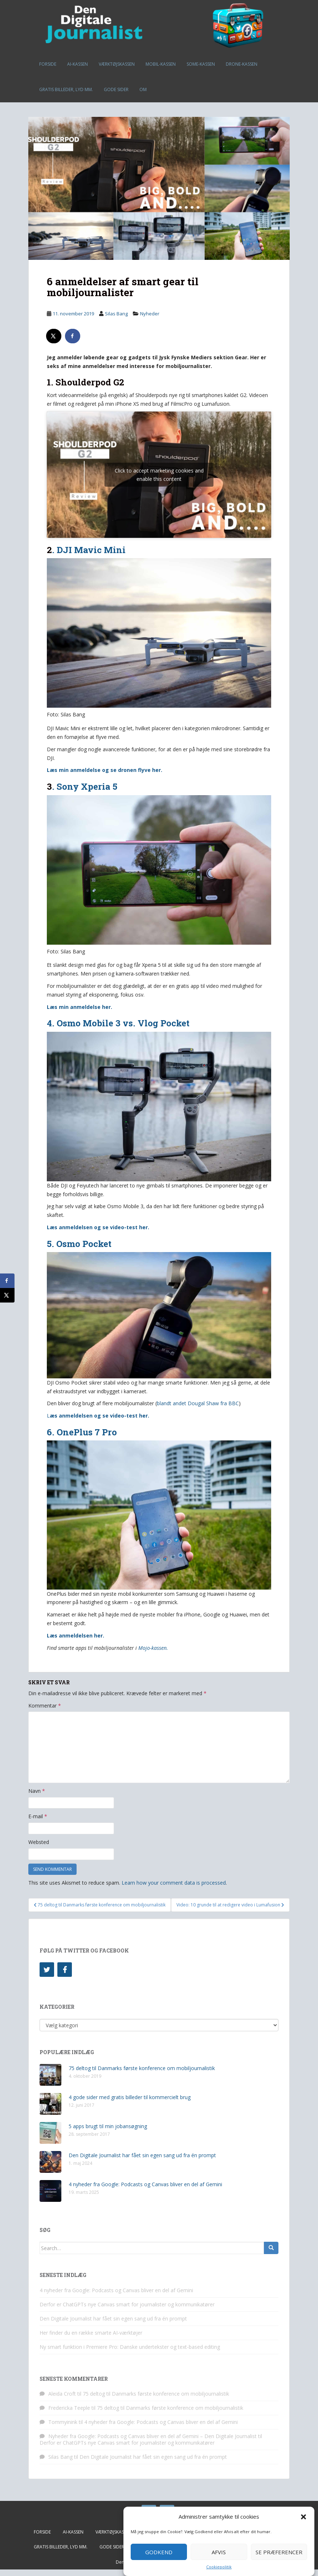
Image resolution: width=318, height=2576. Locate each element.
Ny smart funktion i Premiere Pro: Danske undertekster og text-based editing (130, 2346)
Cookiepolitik (219, 2566)
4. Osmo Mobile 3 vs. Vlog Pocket (118, 1023)
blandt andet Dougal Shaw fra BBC (198, 1403)
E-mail (37, 1816)
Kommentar (44, 1705)
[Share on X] (54, 336)
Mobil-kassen (161, 64)
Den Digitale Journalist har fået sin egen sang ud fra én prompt (142, 2155)
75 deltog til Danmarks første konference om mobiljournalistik (142, 2068)
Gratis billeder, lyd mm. (66, 89)
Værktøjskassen (117, 64)
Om (143, 89)
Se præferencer (279, 2552)
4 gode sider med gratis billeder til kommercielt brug (130, 2097)
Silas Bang (116, 313)
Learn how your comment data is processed (174, 1882)
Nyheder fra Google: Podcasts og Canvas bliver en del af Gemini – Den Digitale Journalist (152, 2436)
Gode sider (116, 89)
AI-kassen (77, 64)
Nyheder (149, 313)
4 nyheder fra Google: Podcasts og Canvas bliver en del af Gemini (145, 2184)
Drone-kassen (241, 64)
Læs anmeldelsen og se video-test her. (98, 1227)
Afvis (219, 2552)
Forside (47, 64)
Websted (38, 1842)
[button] (303, 2516)
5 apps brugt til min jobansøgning (108, 2126)
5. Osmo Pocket (79, 1244)
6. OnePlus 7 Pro (82, 1432)
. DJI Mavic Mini (89, 550)
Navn (36, 1790)
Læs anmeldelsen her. (75, 1635)
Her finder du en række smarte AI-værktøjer (91, 2332)
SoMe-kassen (201, 64)
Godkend (158, 2552)
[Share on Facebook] (73, 336)
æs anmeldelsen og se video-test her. (99, 1415)
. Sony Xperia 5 (84, 786)
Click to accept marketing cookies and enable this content (159, 474)
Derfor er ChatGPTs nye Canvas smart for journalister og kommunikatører (127, 2304)
